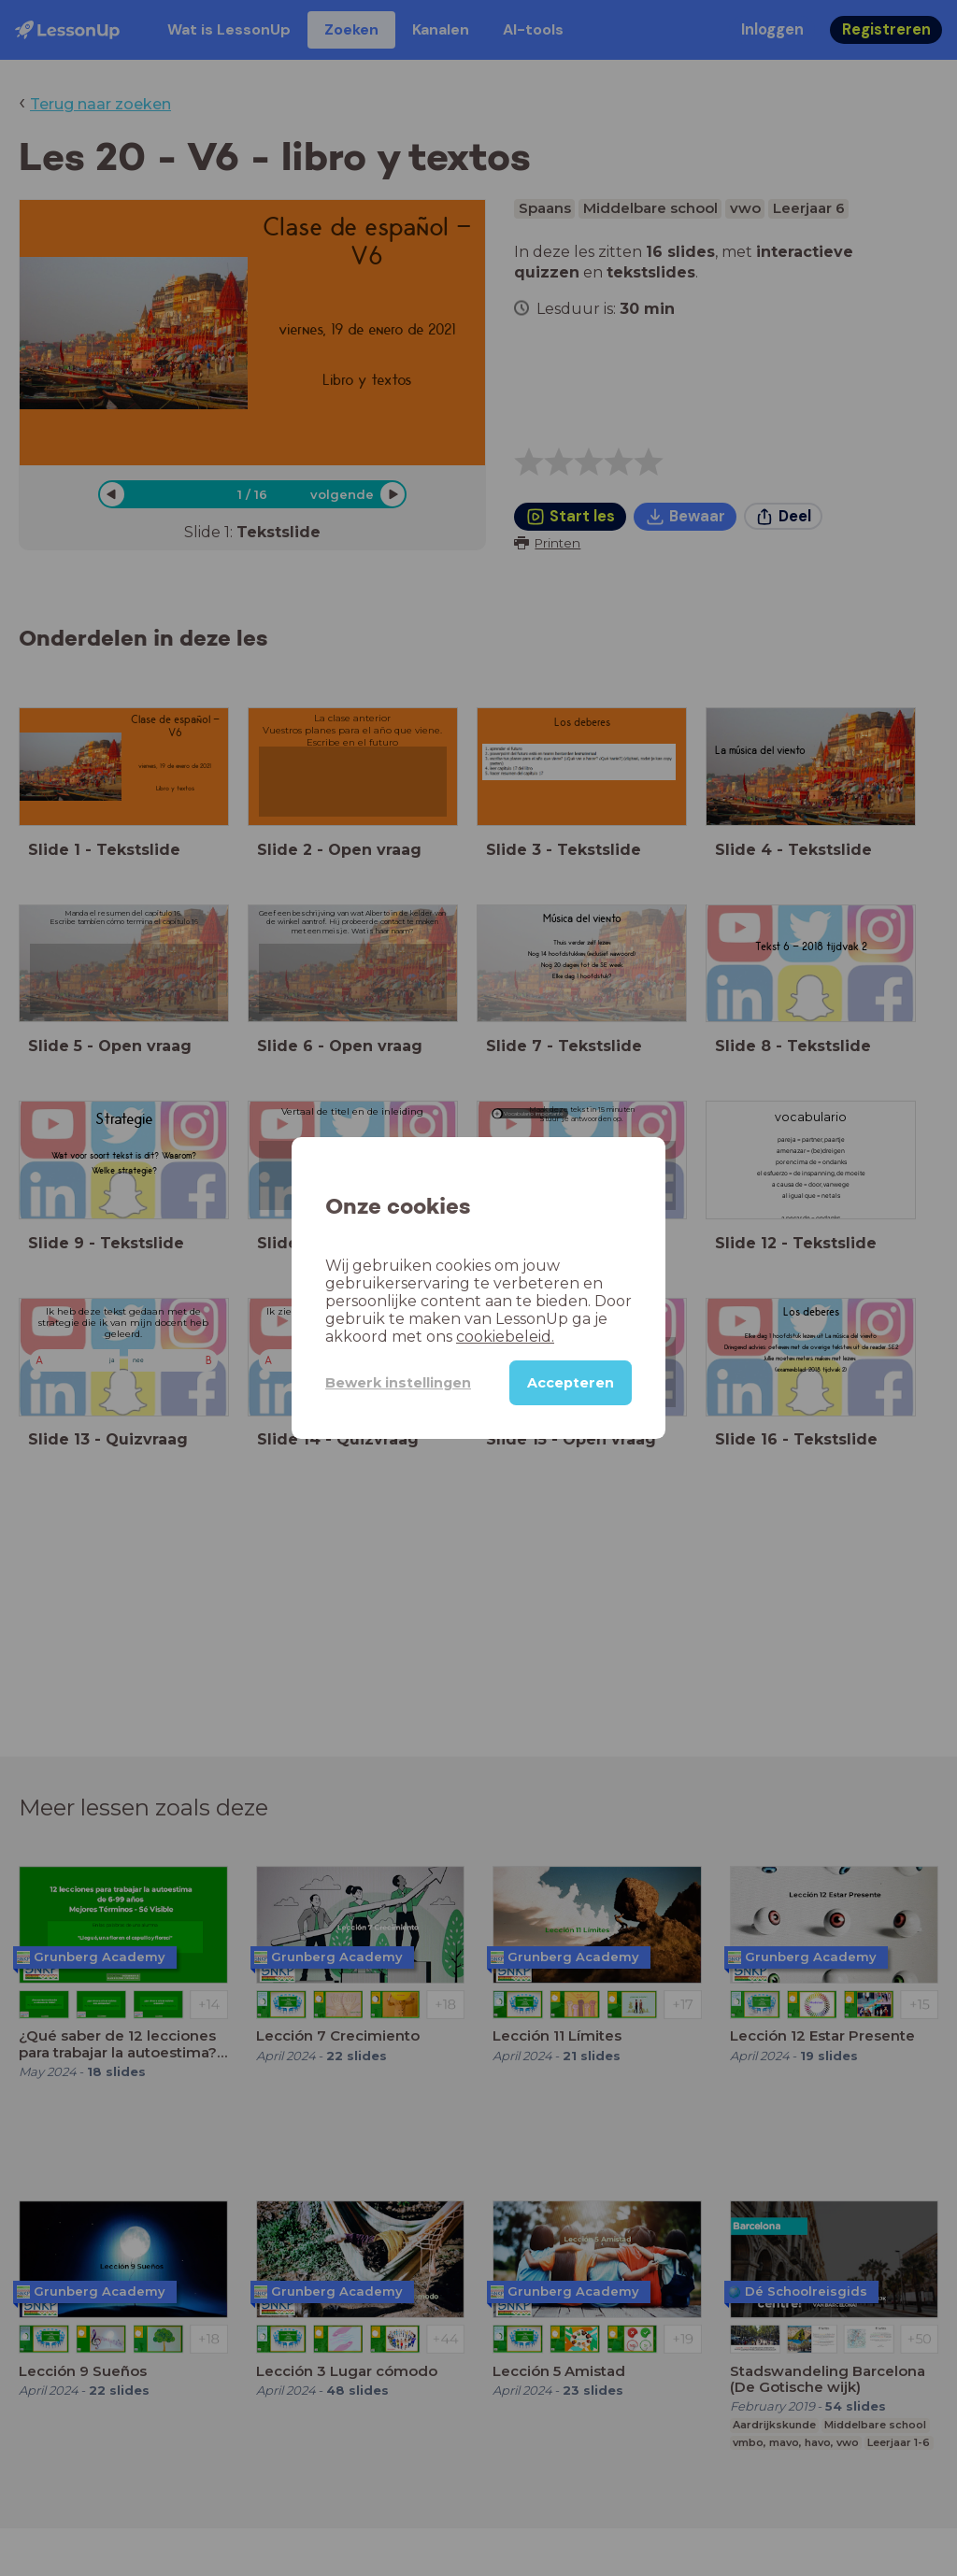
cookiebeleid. (505, 1336)
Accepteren (570, 1382)
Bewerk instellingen (398, 1382)
